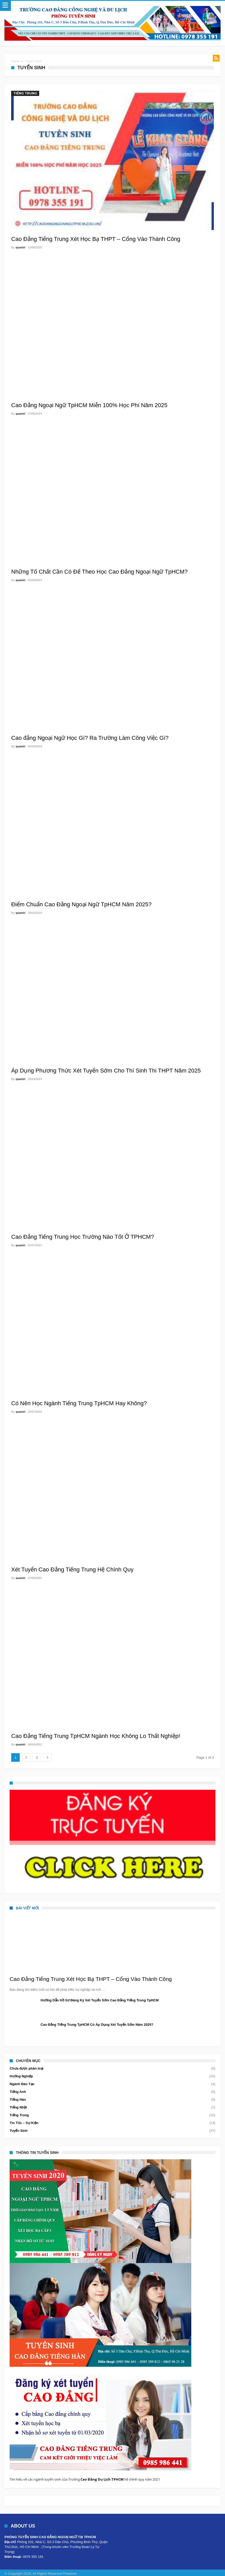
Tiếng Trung (25, 93)
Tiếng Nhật (18, 2107)
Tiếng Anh (18, 2092)
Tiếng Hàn (18, 2099)
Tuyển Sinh (19, 2131)
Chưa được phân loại (26, 2068)
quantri (20, 247)
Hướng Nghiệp (21, 2076)
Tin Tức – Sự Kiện (24, 2123)
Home (15, 61)
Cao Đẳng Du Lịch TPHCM (102, 2479)
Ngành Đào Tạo (22, 2084)
